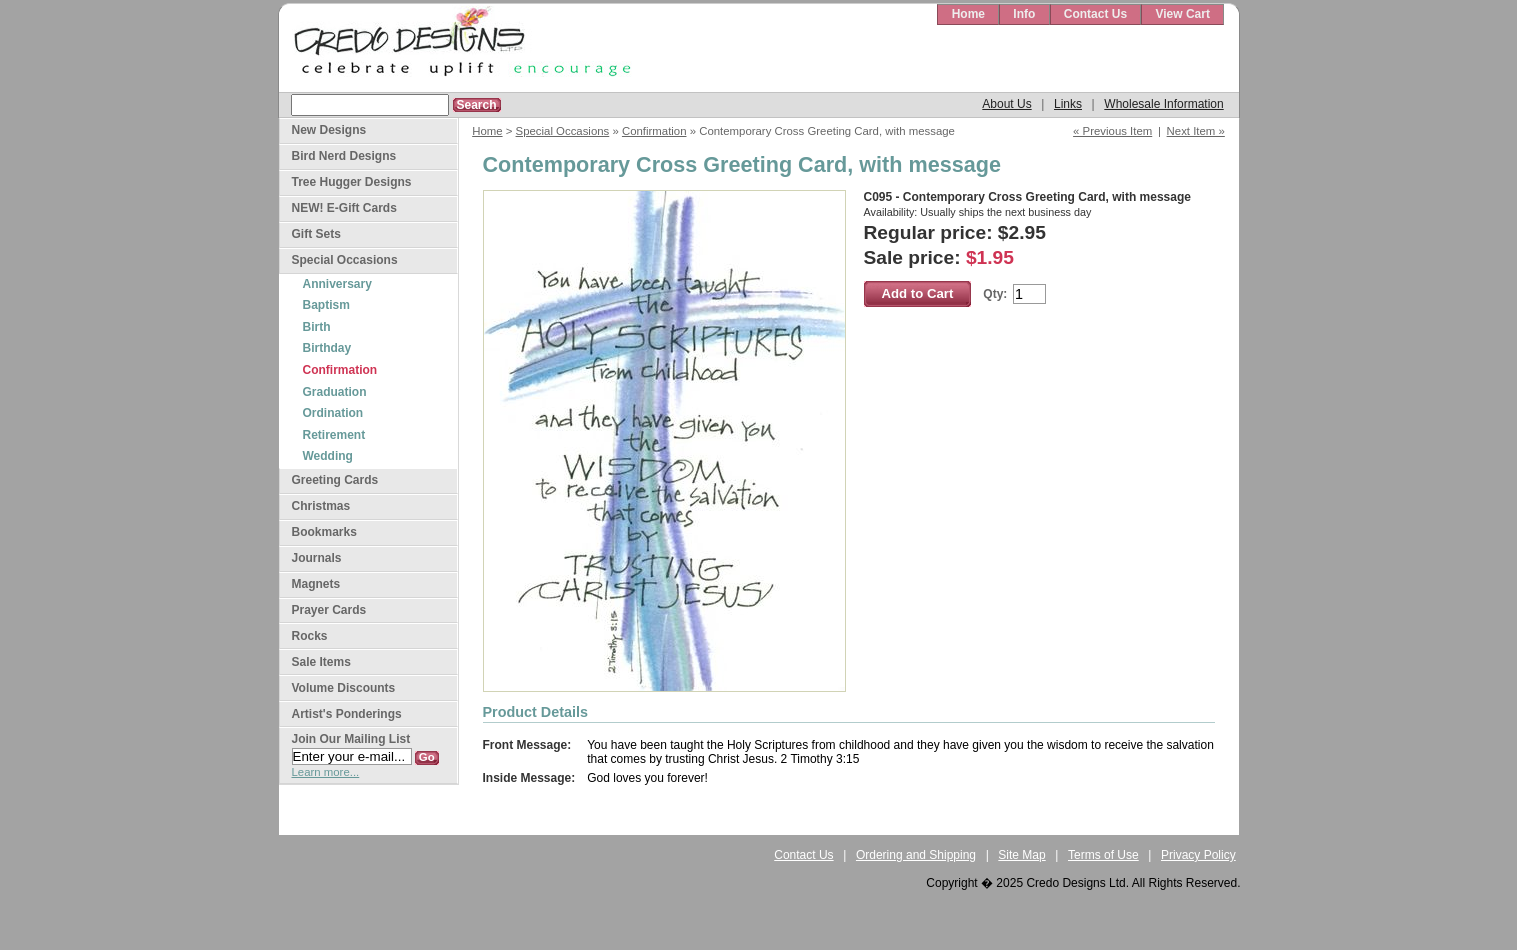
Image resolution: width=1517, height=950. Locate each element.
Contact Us (1095, 14)
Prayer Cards (329, 610)
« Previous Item (1112, 131)
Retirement (334, 435)
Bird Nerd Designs (344, 156)
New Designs (329, 130)
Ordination (333, 413)
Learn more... (326, 772)
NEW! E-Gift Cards (344, 208)
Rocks (310, 636)
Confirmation (654, 131)
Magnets (316, 584)
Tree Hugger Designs (352, 182)
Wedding (328, 456)
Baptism (326, 305)
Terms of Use (1103, 855)
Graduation (335, 392)
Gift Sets (316, 234)
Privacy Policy (1198, 855)
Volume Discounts (344, 688)
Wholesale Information (1163, 104)
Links (1068, 104)
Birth (317, 327)
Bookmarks (324, 532)
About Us (1006, 104)
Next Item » (1196, 131)
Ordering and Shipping (916, 855)
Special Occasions (563, 131)
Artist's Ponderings (347, 714)
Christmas (321, 506)
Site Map (1021, 855)
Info (1024, 14)
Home (968, 14)
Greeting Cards (335, 480)
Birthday (327, 348)
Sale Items (321, 662)
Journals (317, 558)
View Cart (1182, 14)
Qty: (995, 294)
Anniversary (337, 284)
